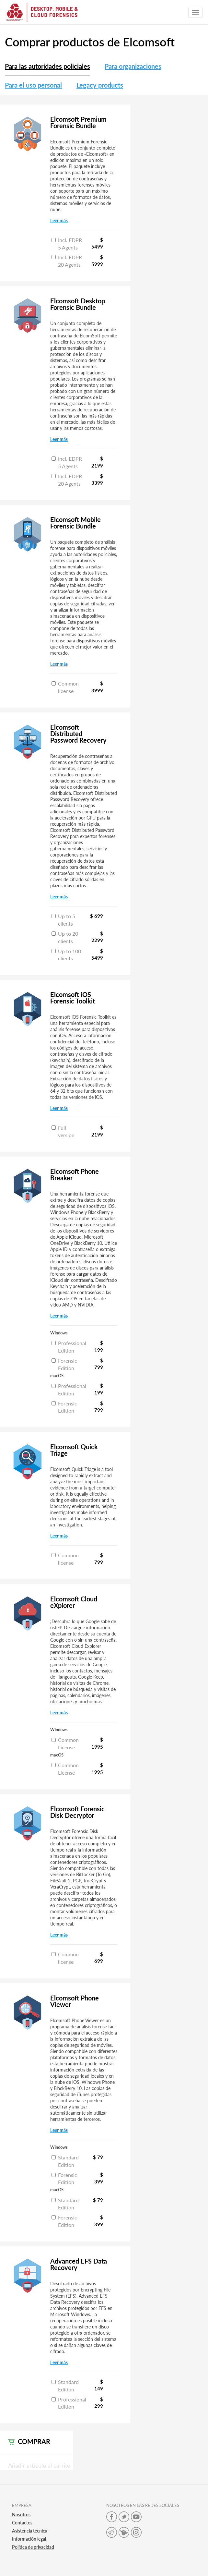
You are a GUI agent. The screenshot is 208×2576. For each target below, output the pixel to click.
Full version (63, 1131)
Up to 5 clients (63, 920)
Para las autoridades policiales (47, 66)
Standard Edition (65, 2161)
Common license (65, 687)
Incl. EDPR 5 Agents (67, 243)
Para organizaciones (133, 66)
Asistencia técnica (29, 2530)
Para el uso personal (33, 85)
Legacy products (99, 85)
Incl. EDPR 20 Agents (67, 261)
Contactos (22, 2522)
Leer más (59, 220)
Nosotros (21, 2514)
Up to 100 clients (66, 955)
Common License (65, 1743)
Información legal (29, 2539)
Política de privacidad (33, 2547)
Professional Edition (69, 1347)
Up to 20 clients (65, 937)
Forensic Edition (64, 1364)
